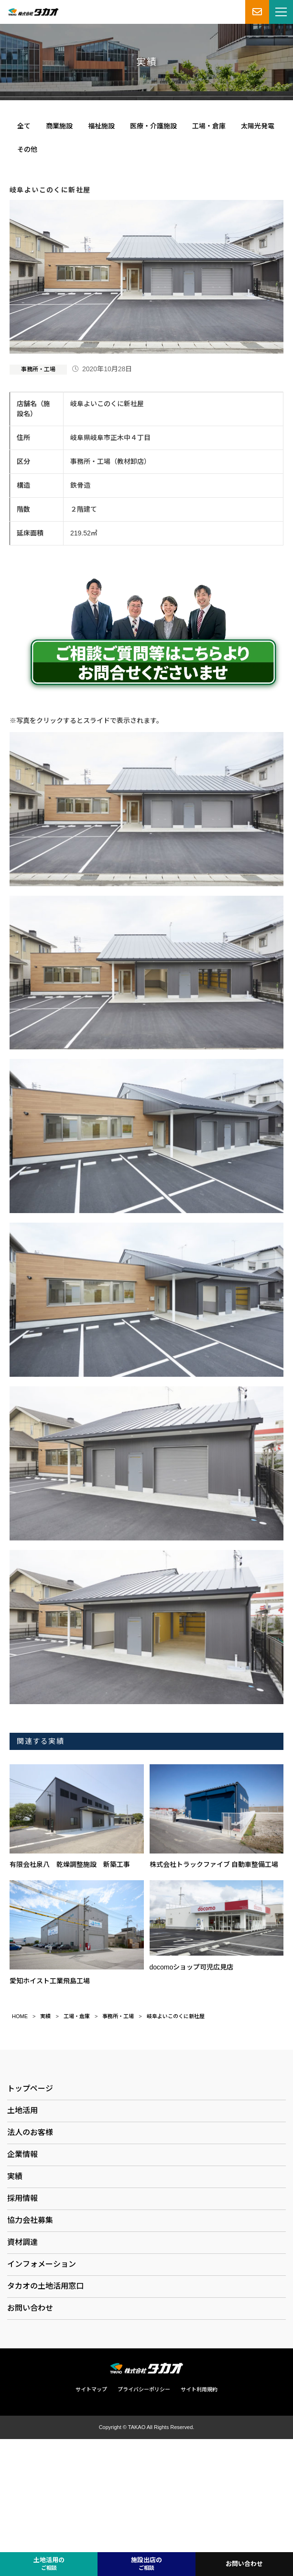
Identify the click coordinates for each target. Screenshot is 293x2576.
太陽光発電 (257, 126)
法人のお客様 (30, 2132)
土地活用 (22, 2110)
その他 (27, 149)
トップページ (30, 2088)
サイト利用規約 (199, 2389)
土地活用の (49, 2564)
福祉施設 (101, 126)
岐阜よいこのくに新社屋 (176, 2016)
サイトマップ (91, 2389)
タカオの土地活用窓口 (45, 2286)
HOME (20, 2016)
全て (24, 126)
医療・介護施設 (153, 126)
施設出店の (146, 2564)
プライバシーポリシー (144, 2389)
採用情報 (22, 2198)
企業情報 (22, 2154)
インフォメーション (41, 2264)
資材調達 (22, 2242)
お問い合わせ (30, 2308)
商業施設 (59, 126)
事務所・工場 (38, 369)
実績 (45, 2016)
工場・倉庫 (209, 126)
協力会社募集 (30, 2220)
